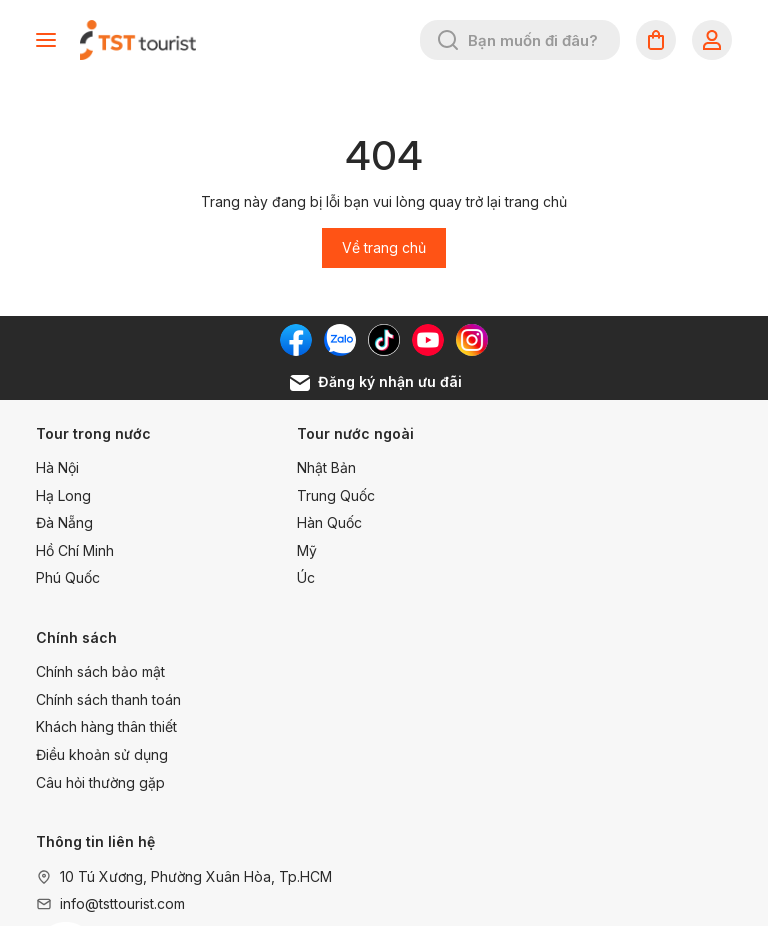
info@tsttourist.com (122, 699)
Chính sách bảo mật (580, 467)
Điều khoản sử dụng (582, 550)
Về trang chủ (384, 247)
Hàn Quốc (308, 522)
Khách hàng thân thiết (586, 522)
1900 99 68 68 (558, 699)
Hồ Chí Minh (75, 550)
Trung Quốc (315, 494)
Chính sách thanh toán (588, 494)
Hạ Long (63, 494)
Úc (285, 577)
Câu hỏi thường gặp (580, 577)
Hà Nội (57, 467)
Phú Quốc (68, 577)
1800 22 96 (545, 671)
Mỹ (286, 550)
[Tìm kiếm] (448, 40)
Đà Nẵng (64, 522)
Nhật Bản (305, 467)
